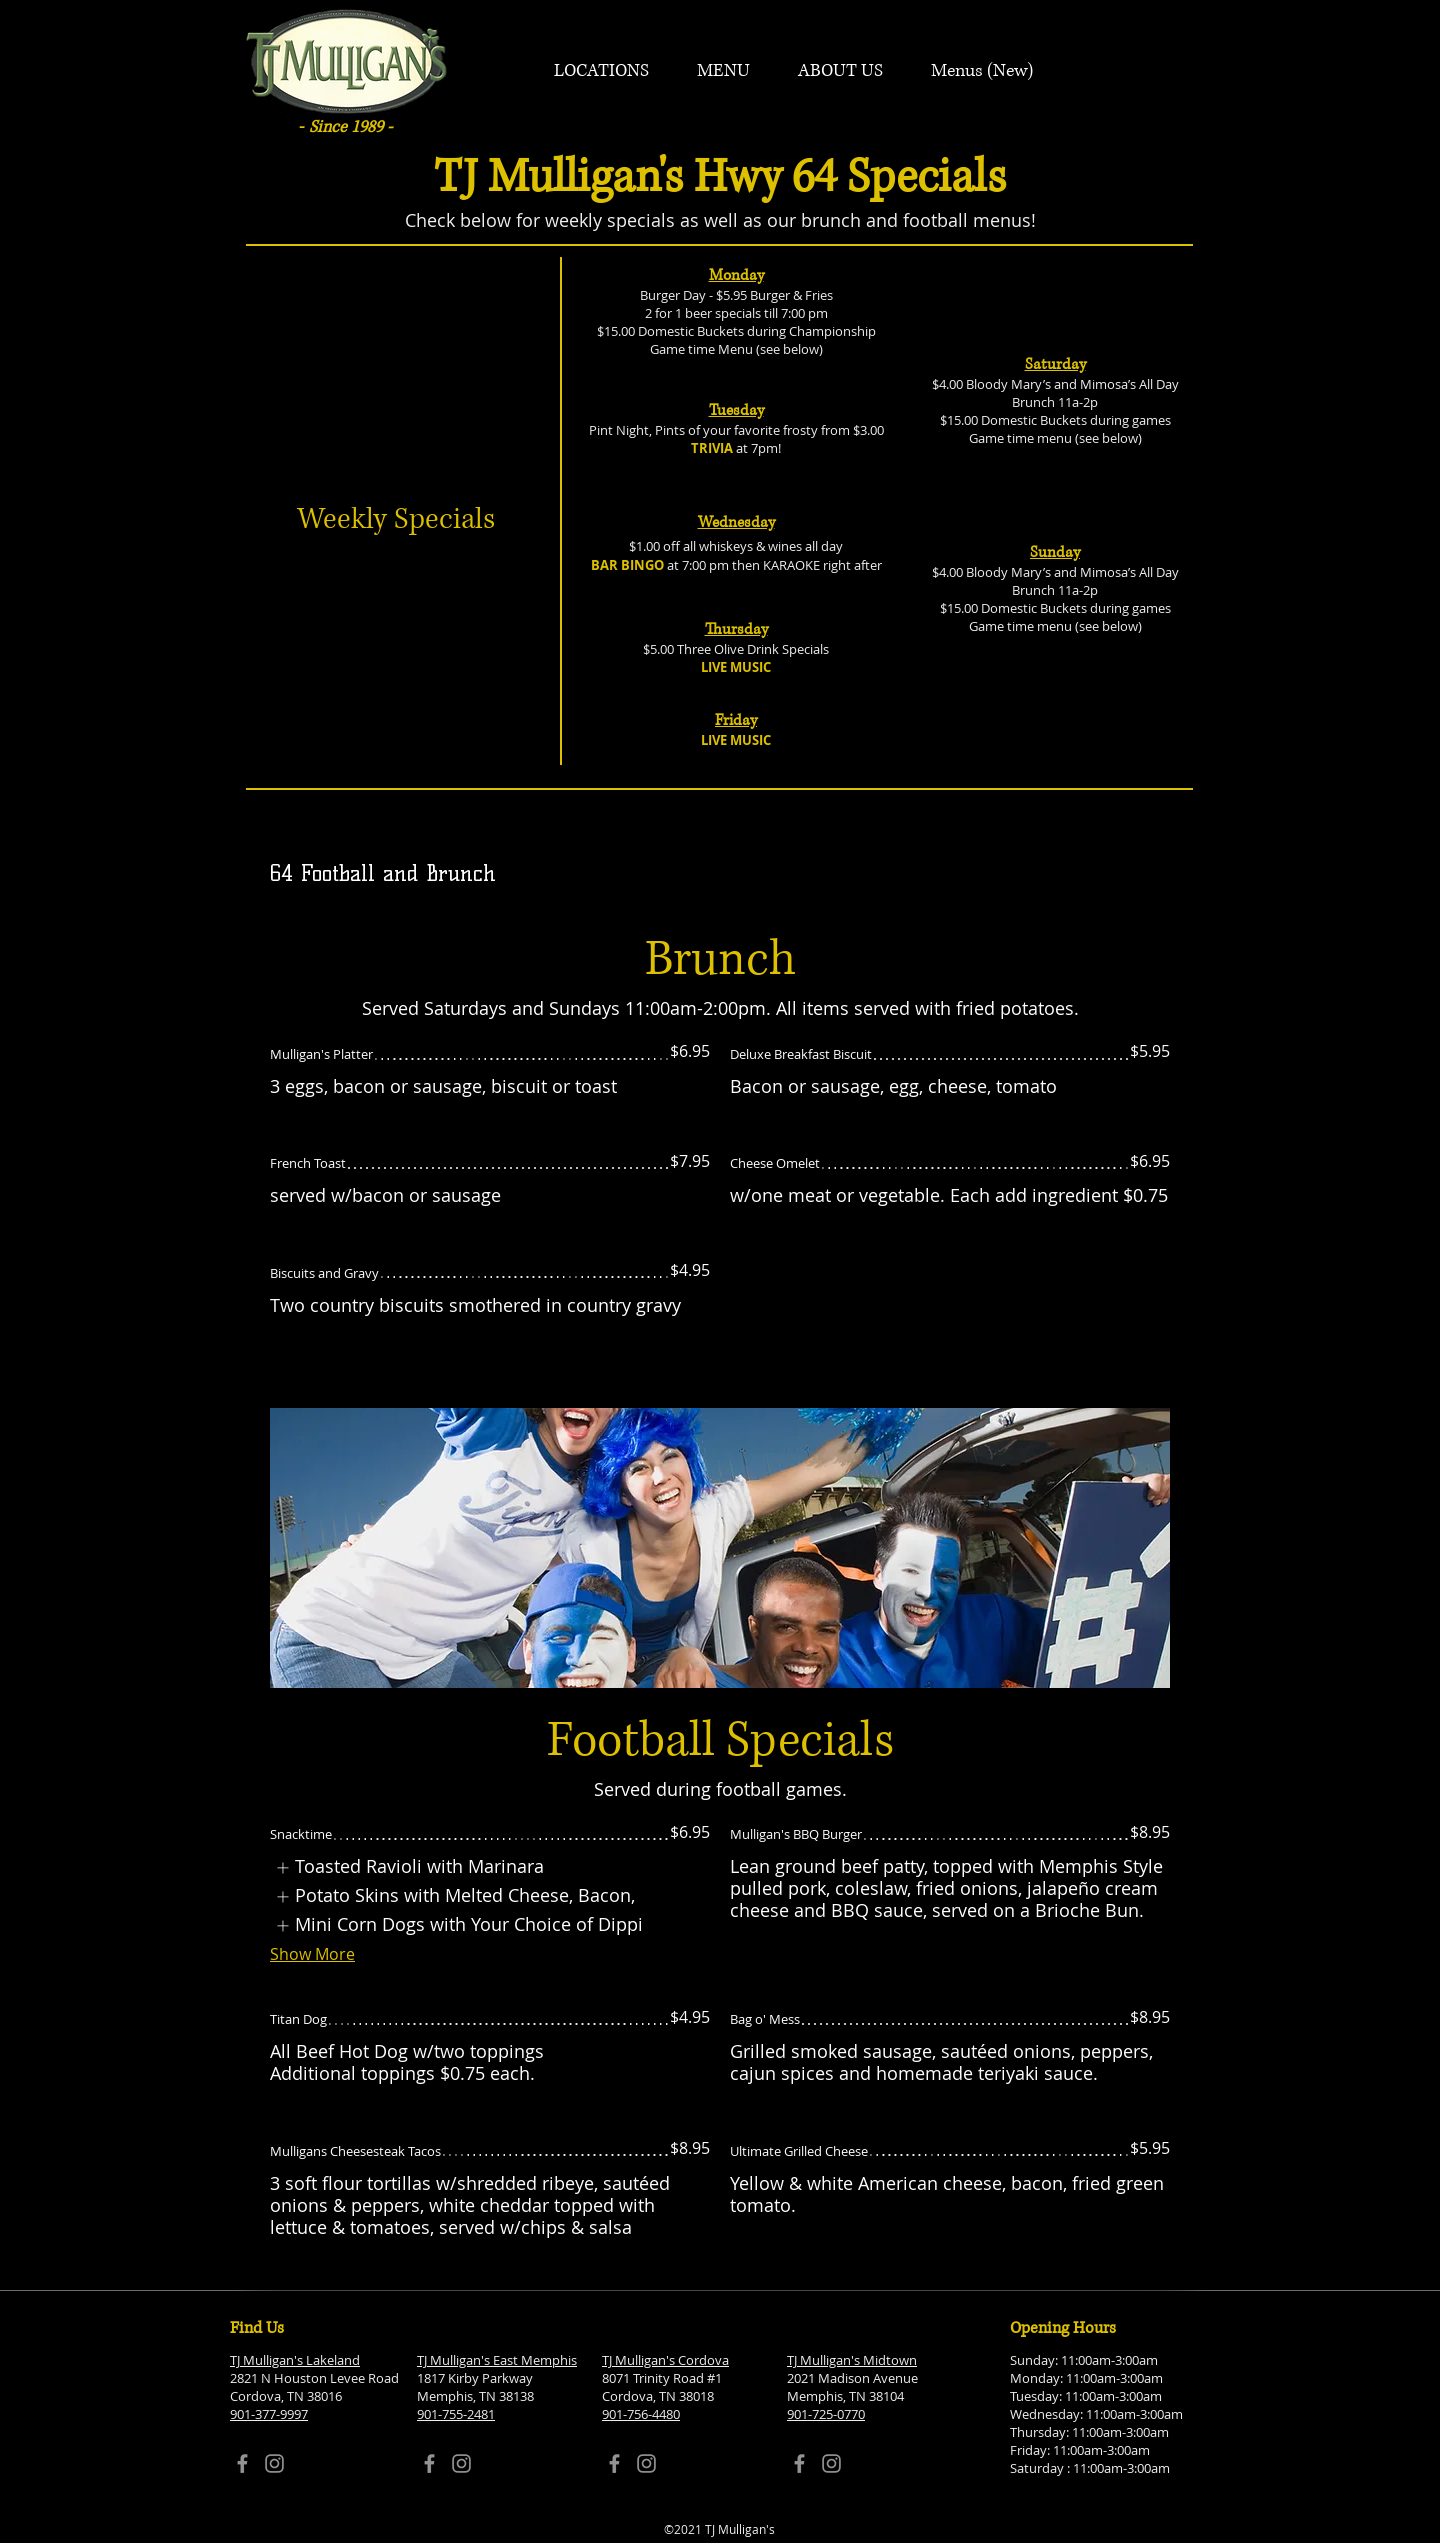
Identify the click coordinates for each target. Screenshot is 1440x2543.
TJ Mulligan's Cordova (665, 2360)
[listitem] (409, 1867)
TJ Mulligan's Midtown (852, 2360)
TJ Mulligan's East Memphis (497, 2360)
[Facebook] (242, 2463)
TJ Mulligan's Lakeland (295, 2360)
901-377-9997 (269, 2414)
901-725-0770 (826, 2414)
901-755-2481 (456, 2414)
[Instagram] (274, 2463)
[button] (601, 71)
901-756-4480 (641, 2414)
